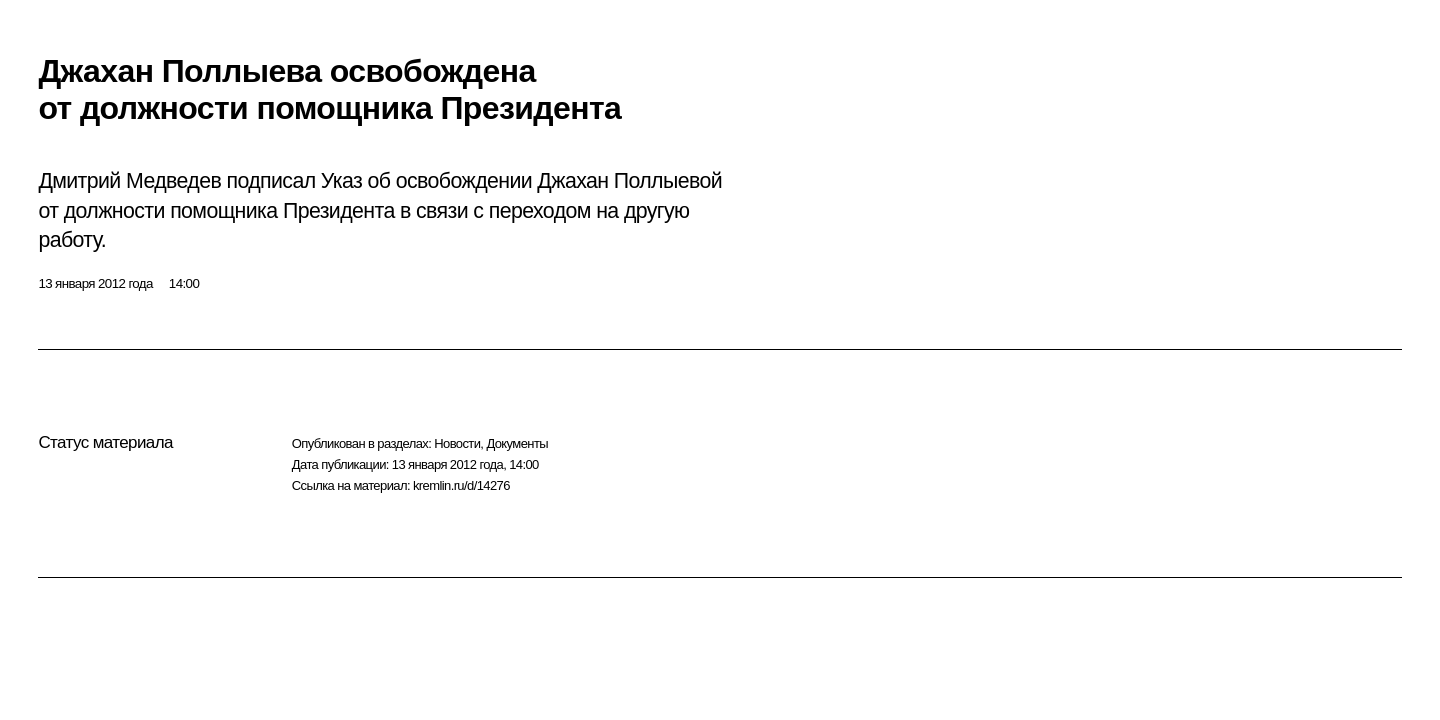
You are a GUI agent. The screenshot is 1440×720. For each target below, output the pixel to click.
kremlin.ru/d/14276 (461, 485)
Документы (517, 443)
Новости (457, 443)
